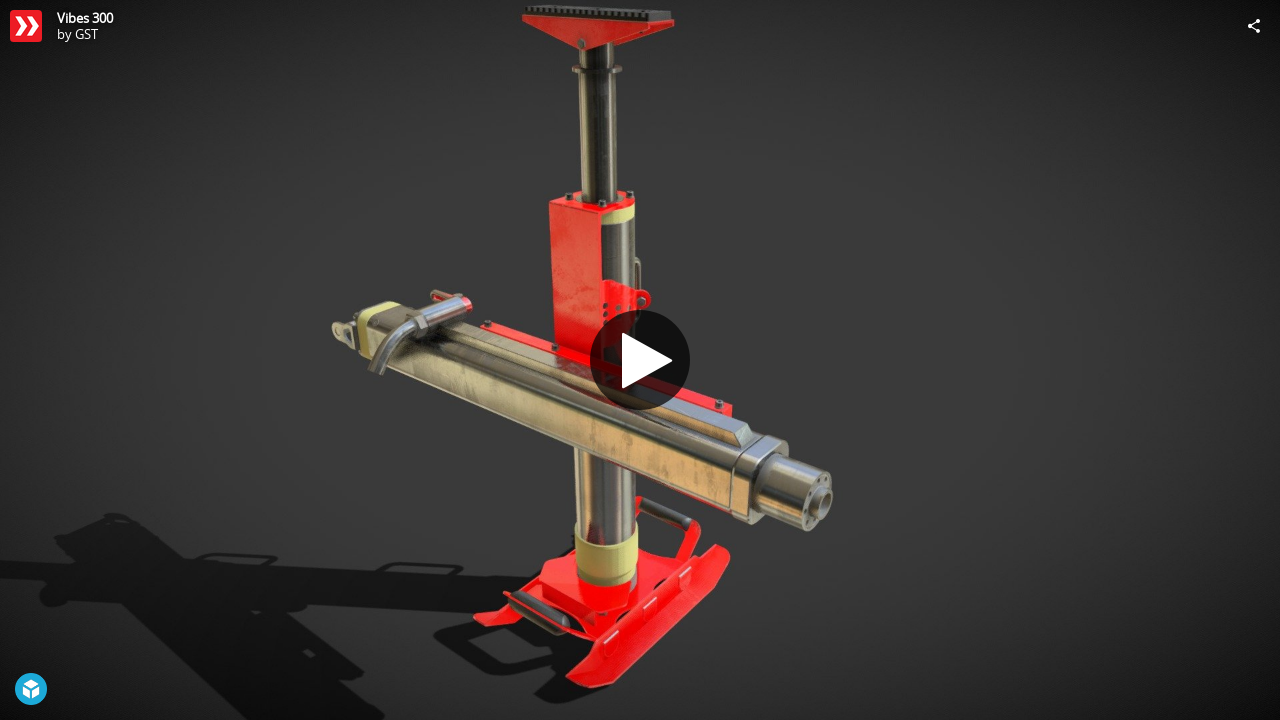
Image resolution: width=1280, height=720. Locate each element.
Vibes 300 (85, 18)
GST (86, 34)
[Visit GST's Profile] (26, 26)
